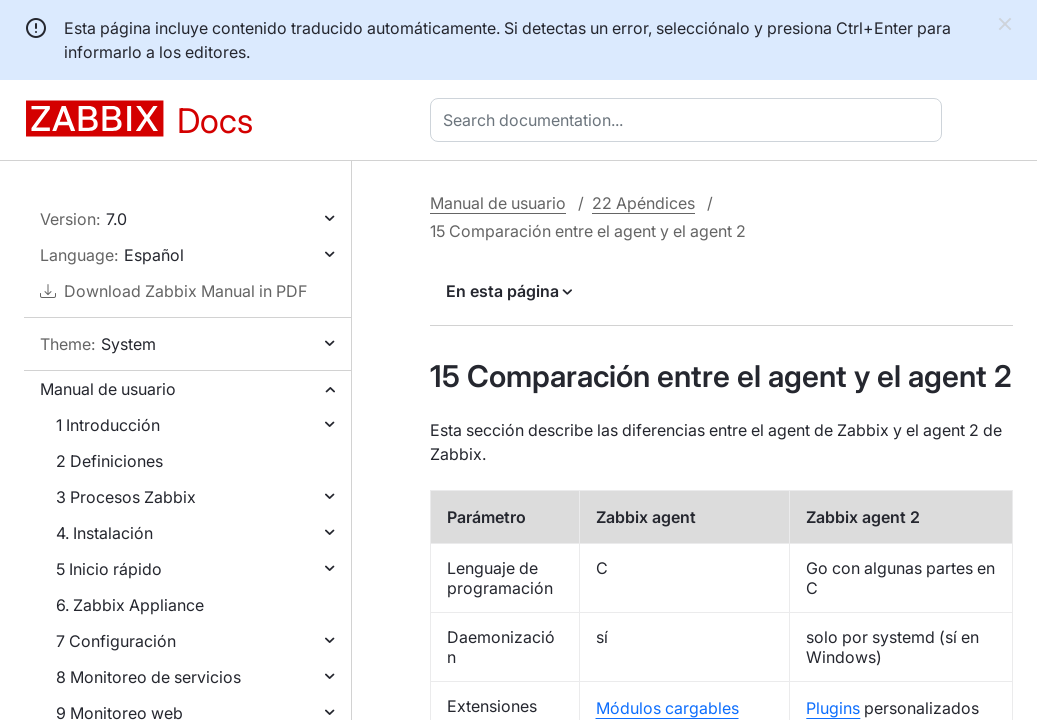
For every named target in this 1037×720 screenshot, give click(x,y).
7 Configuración (116, 641)
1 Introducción (108, 425)
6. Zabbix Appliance (130, 605)
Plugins (833, 708)
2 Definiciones (109, 461)
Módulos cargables (667, 708)
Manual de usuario (108, 389)
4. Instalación (104, 533)
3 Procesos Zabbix (126, 497)
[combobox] (690, 120)
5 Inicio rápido (109, 569)
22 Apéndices (643, 203)
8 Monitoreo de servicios (148, 677)
